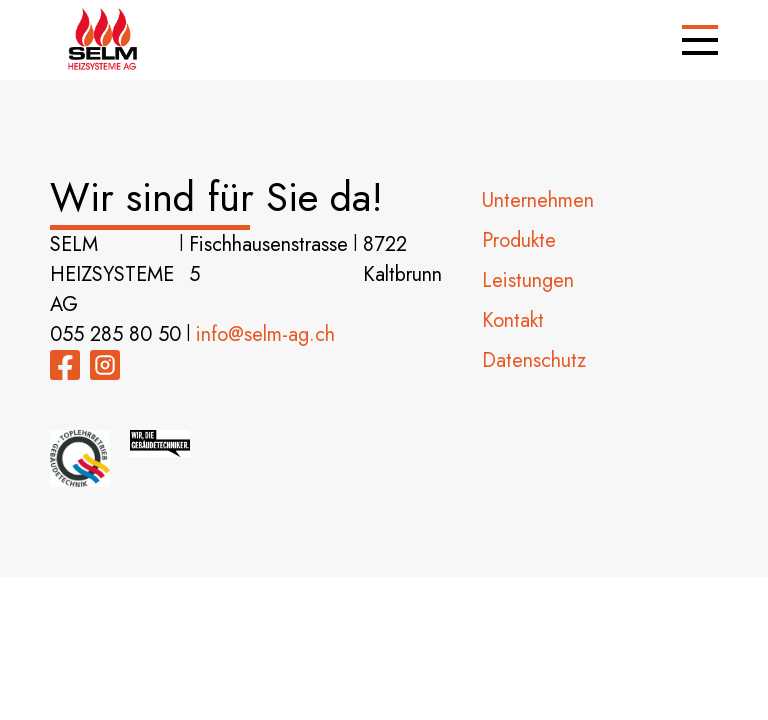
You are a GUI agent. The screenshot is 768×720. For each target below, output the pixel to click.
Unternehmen (538, 200)
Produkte (519, 240)
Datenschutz (534, 360)
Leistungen (528, 280)
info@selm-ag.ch (265, 334)
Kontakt (513, 320)
